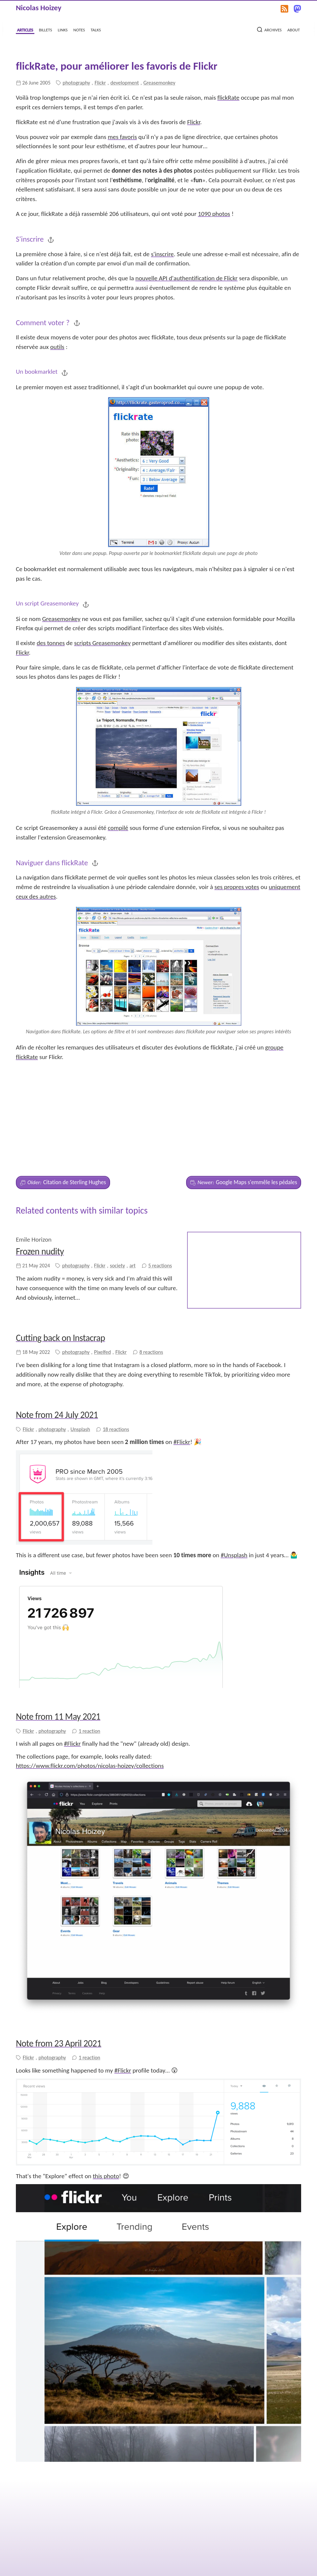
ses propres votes (237, 887)
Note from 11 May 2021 (58, 1645)
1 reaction (89, 1660)
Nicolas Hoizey (38, 7)
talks (96, 29)
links (63, 29)
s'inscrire (162, 254)
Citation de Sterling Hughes (63, 1111)
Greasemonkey (159, 83)
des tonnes (51, 643)
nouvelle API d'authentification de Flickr (187, 278)
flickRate (229, 97)
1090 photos (214, 214)
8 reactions (151, 1281)
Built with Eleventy (281, 2563)
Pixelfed (102, 1281)
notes (79, 29)
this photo (106, 2105)
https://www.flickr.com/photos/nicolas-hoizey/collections (90, 1694)
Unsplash (80, 1358)
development (124, 83)
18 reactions (116, 1358)
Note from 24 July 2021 (57, 1343)
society (117, 1194)
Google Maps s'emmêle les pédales (243, 1111)
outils (57, 347)
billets (45, 29)
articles (25, 29)
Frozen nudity (40, 1180)
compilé (118, 828)
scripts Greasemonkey (102, 643)
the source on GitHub (186, 2549)
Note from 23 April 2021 (58, 1972)
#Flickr (182, 1370)
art (133, 1194)
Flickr (100, 83)
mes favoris (122, 137)
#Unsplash (234, 1484)
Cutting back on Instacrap (60, 1266)
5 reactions (160, 1194)
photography (76, 83)
